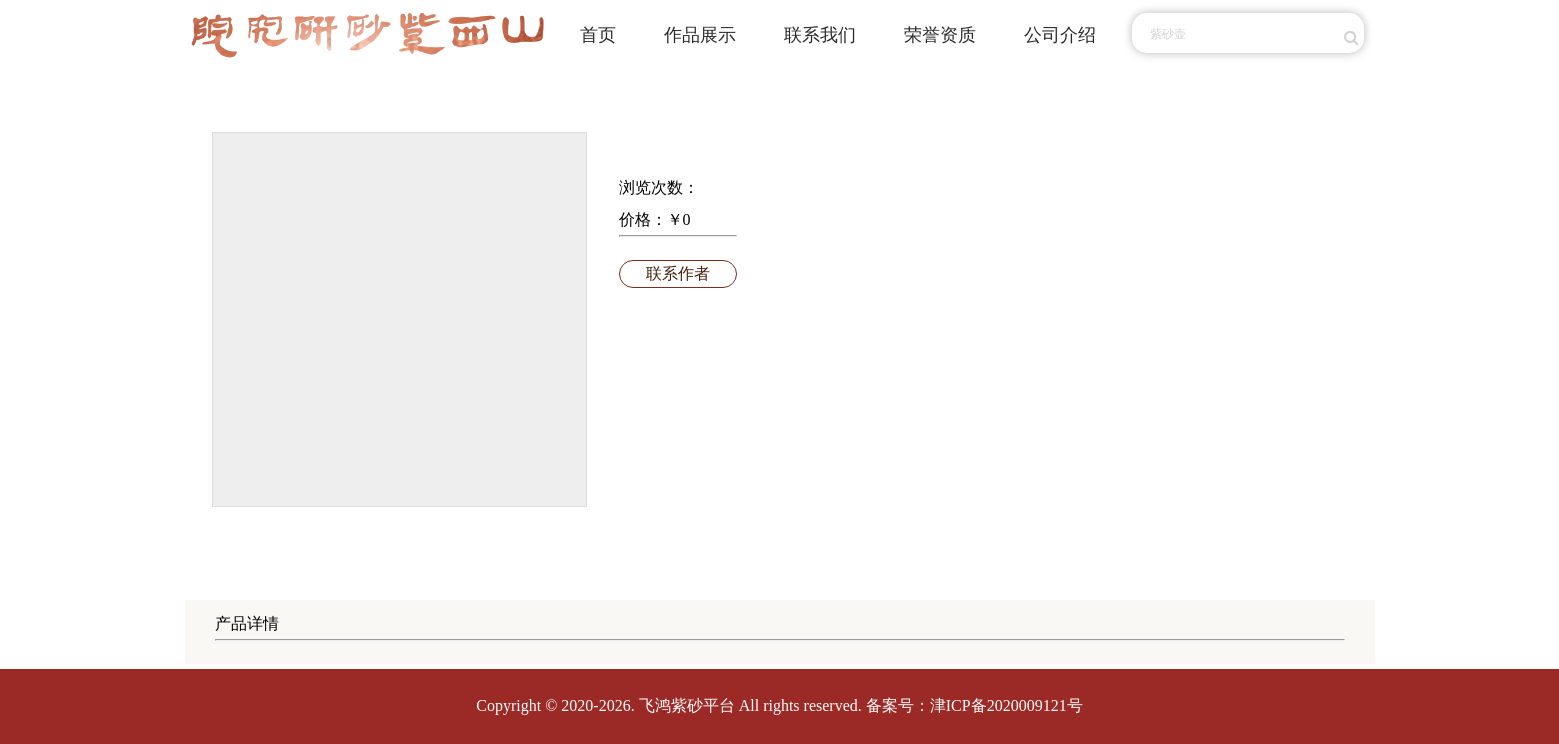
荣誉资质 (940, 35)
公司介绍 (1060, 35)
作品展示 (700, 35)
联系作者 (678, 273)
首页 (598, 35)
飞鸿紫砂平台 (687, 705)
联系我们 (820, 35)
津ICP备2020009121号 (1006, 705)
